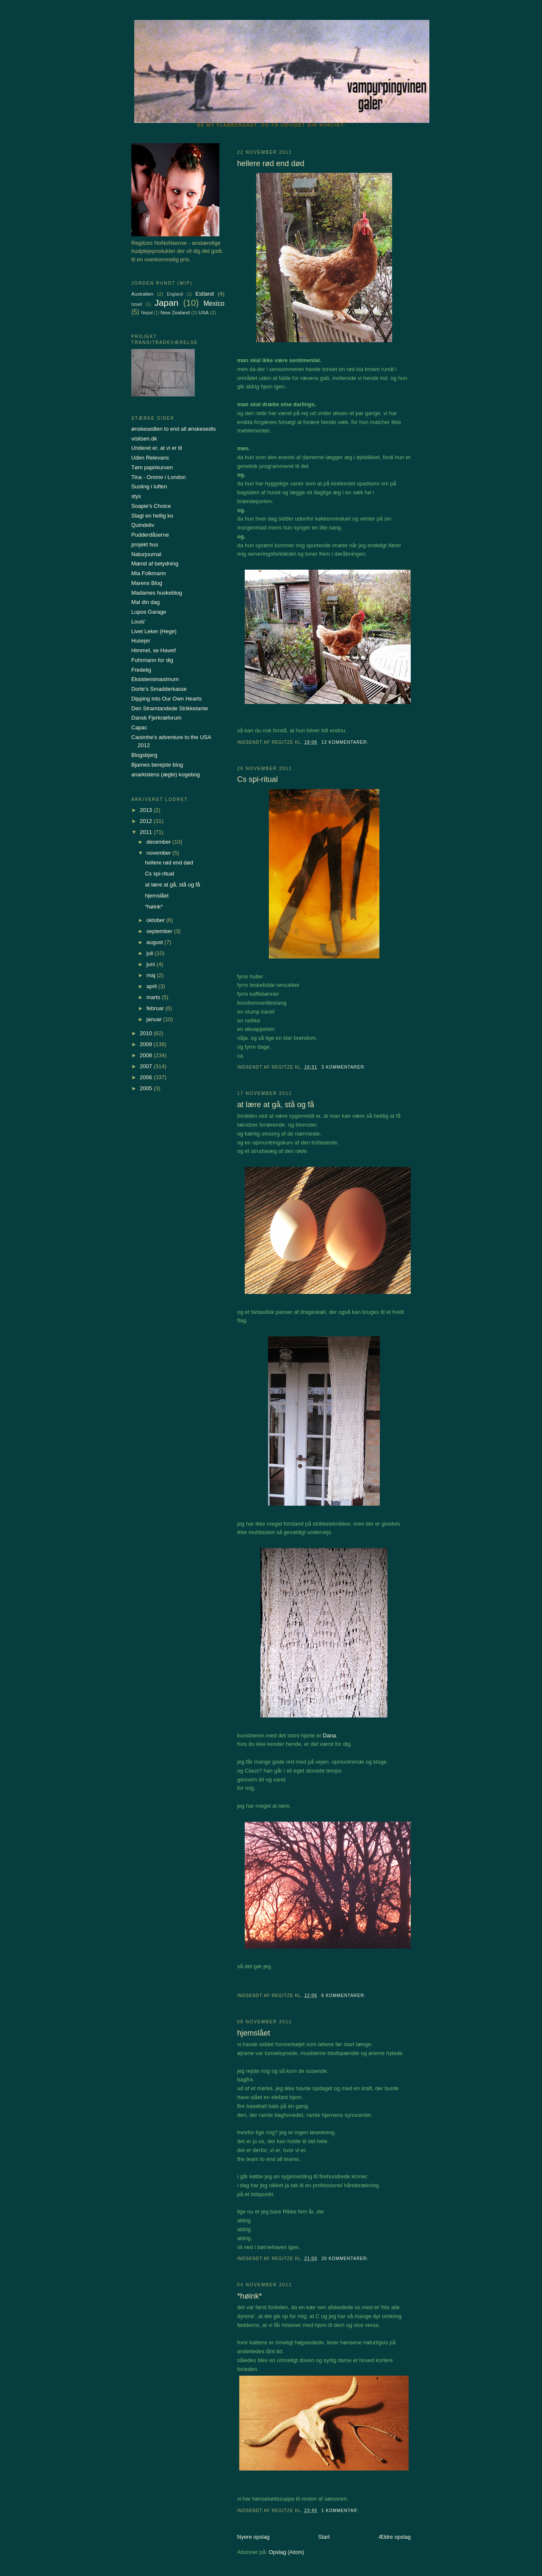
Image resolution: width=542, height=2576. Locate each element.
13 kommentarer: (345, 742)
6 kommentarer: (344, 1995)
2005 (147, 1088)
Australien (142, 293)
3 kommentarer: (344, 1067)
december (159, 842)
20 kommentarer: (345, 2258)
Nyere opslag (253, 2537)
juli (151, 953)
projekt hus (144, 544)
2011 (147, 832)
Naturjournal (146, 554)
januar (155, 1019)
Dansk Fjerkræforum (156, 718)
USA (204, 312)
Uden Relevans (150, 457)
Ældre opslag (394, 2537)
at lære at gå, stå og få (275, 1104)
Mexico (214, 303)
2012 (147, 821)
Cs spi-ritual (257, 779)
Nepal (146, 312)
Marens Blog (146, 583)
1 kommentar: (340, 2510)
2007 (147, 1066)
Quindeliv (142, 525)
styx (136, 496)
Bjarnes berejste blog (157, 765)
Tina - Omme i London (158, 477)
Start (323, 2537)
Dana (329, 1735)
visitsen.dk (144, 438)
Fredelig (141, 670)
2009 (147, 1044)
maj (152, 975)
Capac (139, 727)
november (159, 853)
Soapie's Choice (151, 506)
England (175, 294)
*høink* (249, 2296)
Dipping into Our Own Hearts (166, 698)
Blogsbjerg (144, 755)
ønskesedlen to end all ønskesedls (173, 429)
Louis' (138, 621)
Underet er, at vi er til (156, 448)
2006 (147, 1077)
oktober (156, 920)
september (160, 931)
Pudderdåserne (150, 535)
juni (152, 964)
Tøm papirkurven (152, 467)
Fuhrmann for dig (152, 660)
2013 (147, 810)
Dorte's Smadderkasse (159, 689)
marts (154, 997)
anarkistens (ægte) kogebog (165, 774)
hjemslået (253, 2033)
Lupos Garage (148, 612)
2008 (147, 1055)
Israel (136, 304)
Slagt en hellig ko (152, 515)
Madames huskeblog (156, 593)
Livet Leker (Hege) (154, 631)
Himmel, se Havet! (153, 650)
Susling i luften (149, 486)
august (156, 942)
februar (156, 1008)
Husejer (140, 640)
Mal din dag (145, 602)
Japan (167, 302)
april (152, 986)
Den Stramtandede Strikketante (169, 708)
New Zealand (175, 312)
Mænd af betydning (154, 563)
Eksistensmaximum (155, 679)
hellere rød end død (270, 163)
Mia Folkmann (148, 573)
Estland (205, 294)
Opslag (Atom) (286, 2552)
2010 (147, 1033)
